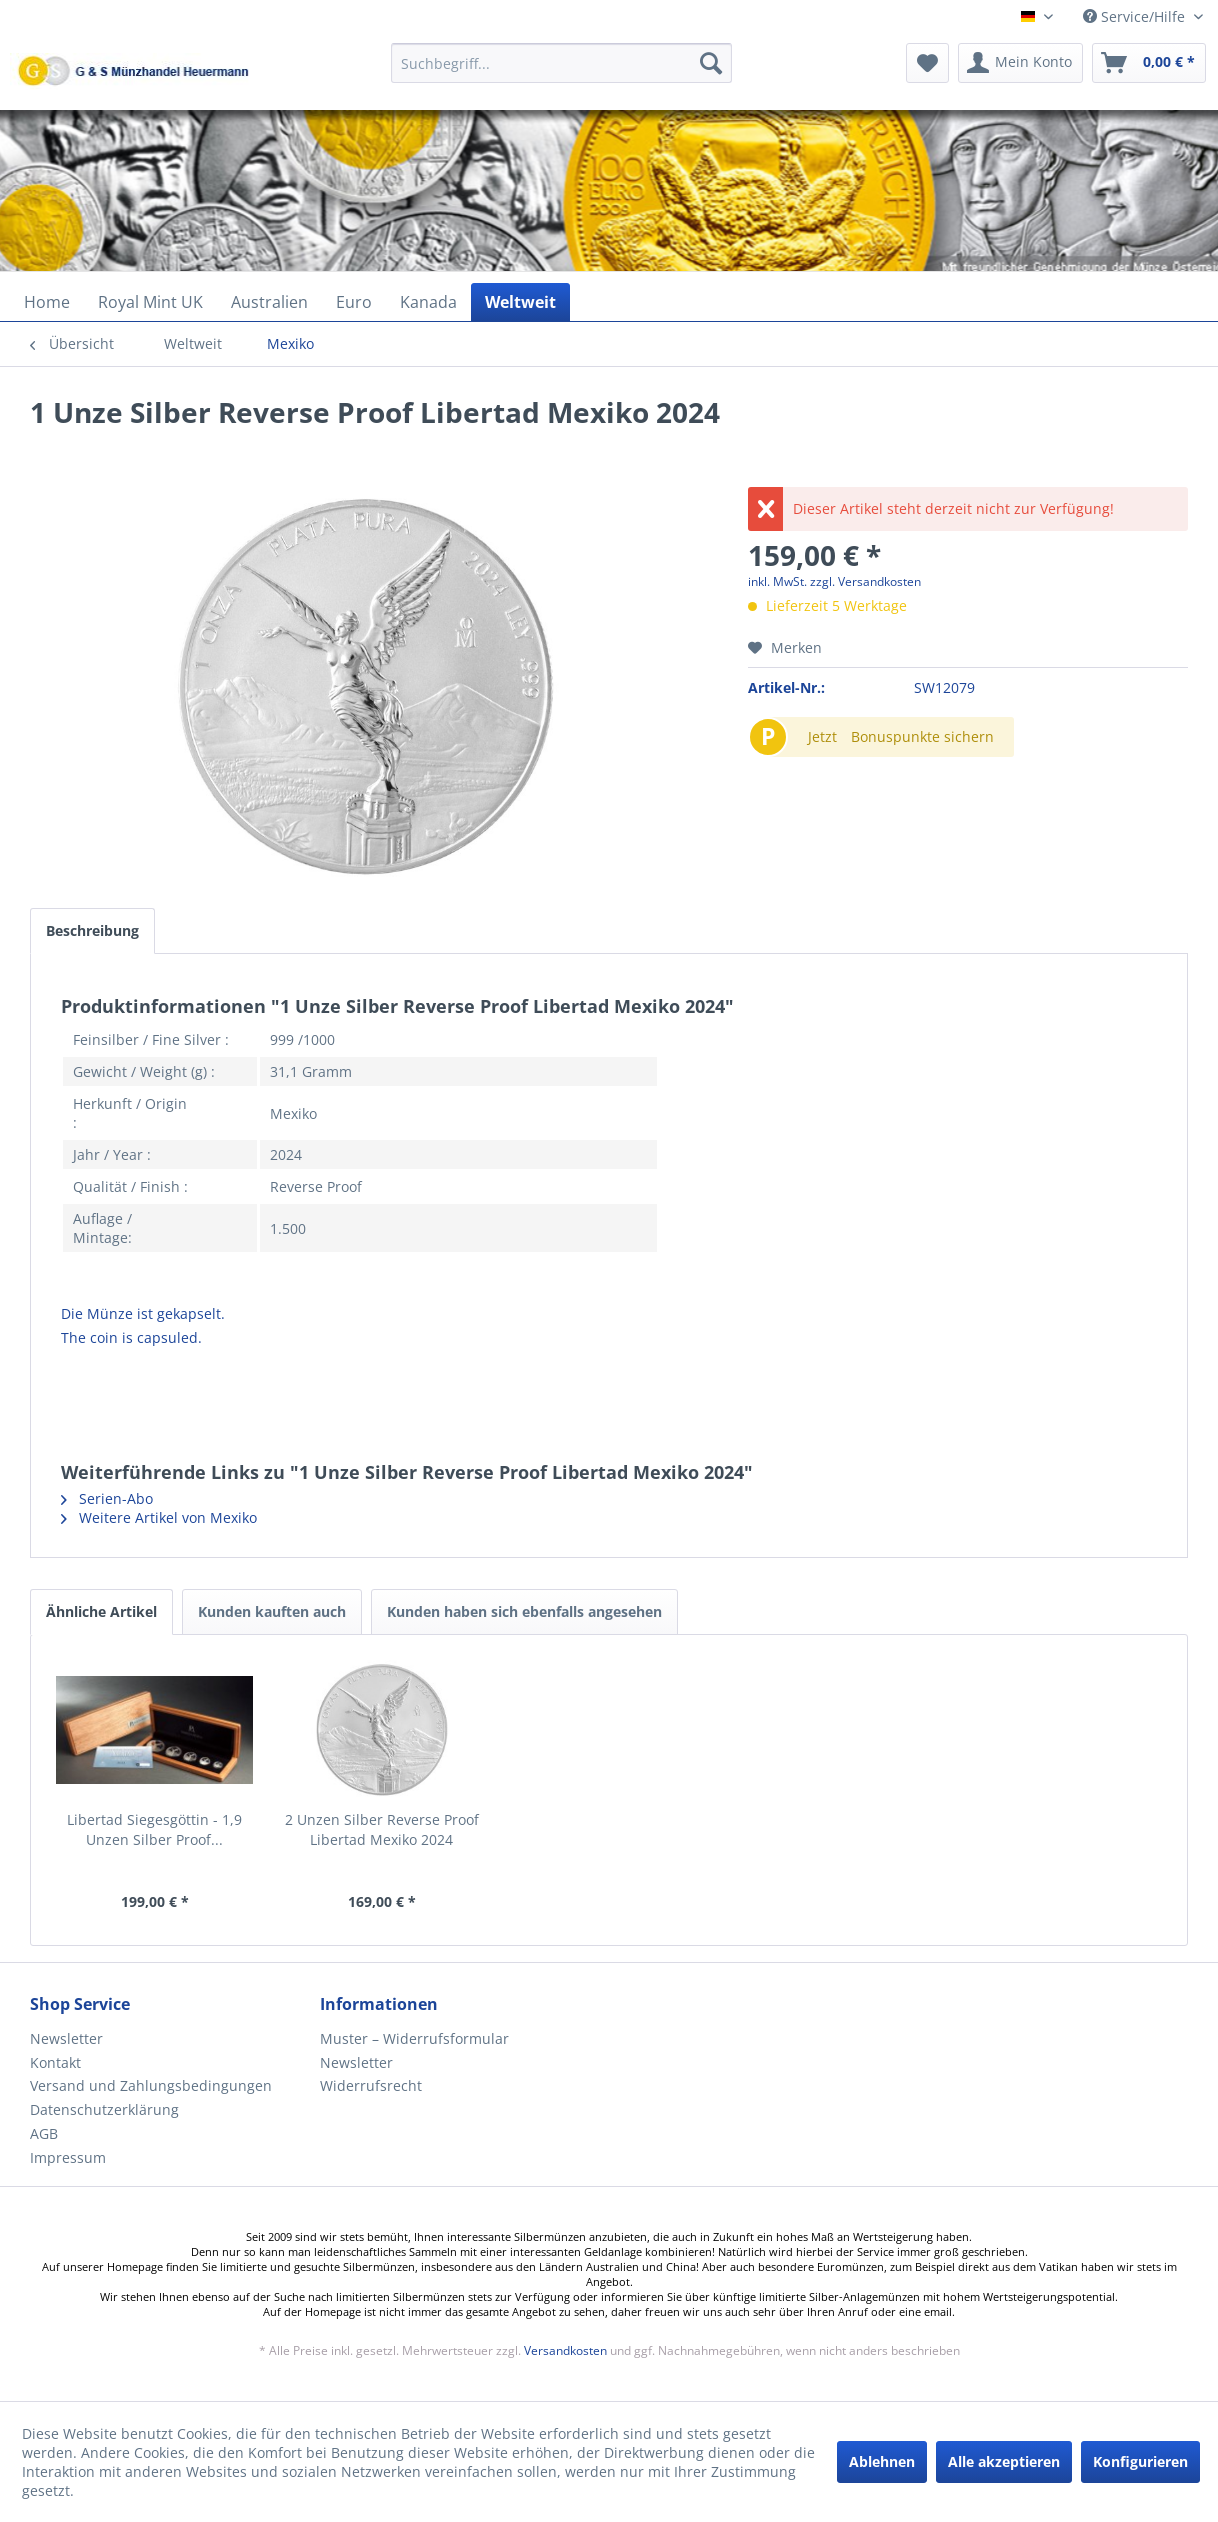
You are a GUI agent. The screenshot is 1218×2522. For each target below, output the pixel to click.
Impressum (68, 2157)
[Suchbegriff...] (561, 63)
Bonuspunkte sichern (922, 736)
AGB (44, 2133)
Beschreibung (92, 930)
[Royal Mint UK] (150, 302)
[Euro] (354, 302)
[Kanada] (428, 302)
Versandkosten (565, 2350)
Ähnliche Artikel (101, 1611)
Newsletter (66, 2038)
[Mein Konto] (1020, 63)
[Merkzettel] (927, 63)
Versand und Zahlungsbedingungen (151, 2085)
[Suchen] (711, 63)
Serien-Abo (107, 1498)
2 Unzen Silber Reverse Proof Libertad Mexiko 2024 (382, 1829)
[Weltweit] (520, 302)
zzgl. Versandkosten (865, 581)
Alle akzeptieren (1004, 2461)
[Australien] (269, 302)
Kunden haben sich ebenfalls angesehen (524, 1611)
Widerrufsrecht (371, 2085)
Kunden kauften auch (272, 1611)
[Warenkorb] (1149, 63)
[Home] (47, 302)
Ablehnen (882, 2461)
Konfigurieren (1140, 2461)
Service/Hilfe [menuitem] (1136, 16)
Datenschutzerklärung (104, 2109)
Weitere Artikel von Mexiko (159, 1517)
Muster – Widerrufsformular (414, 2038)
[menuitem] (561, 72)
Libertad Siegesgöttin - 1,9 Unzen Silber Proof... (154, 1829)
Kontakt (55, 2062)
